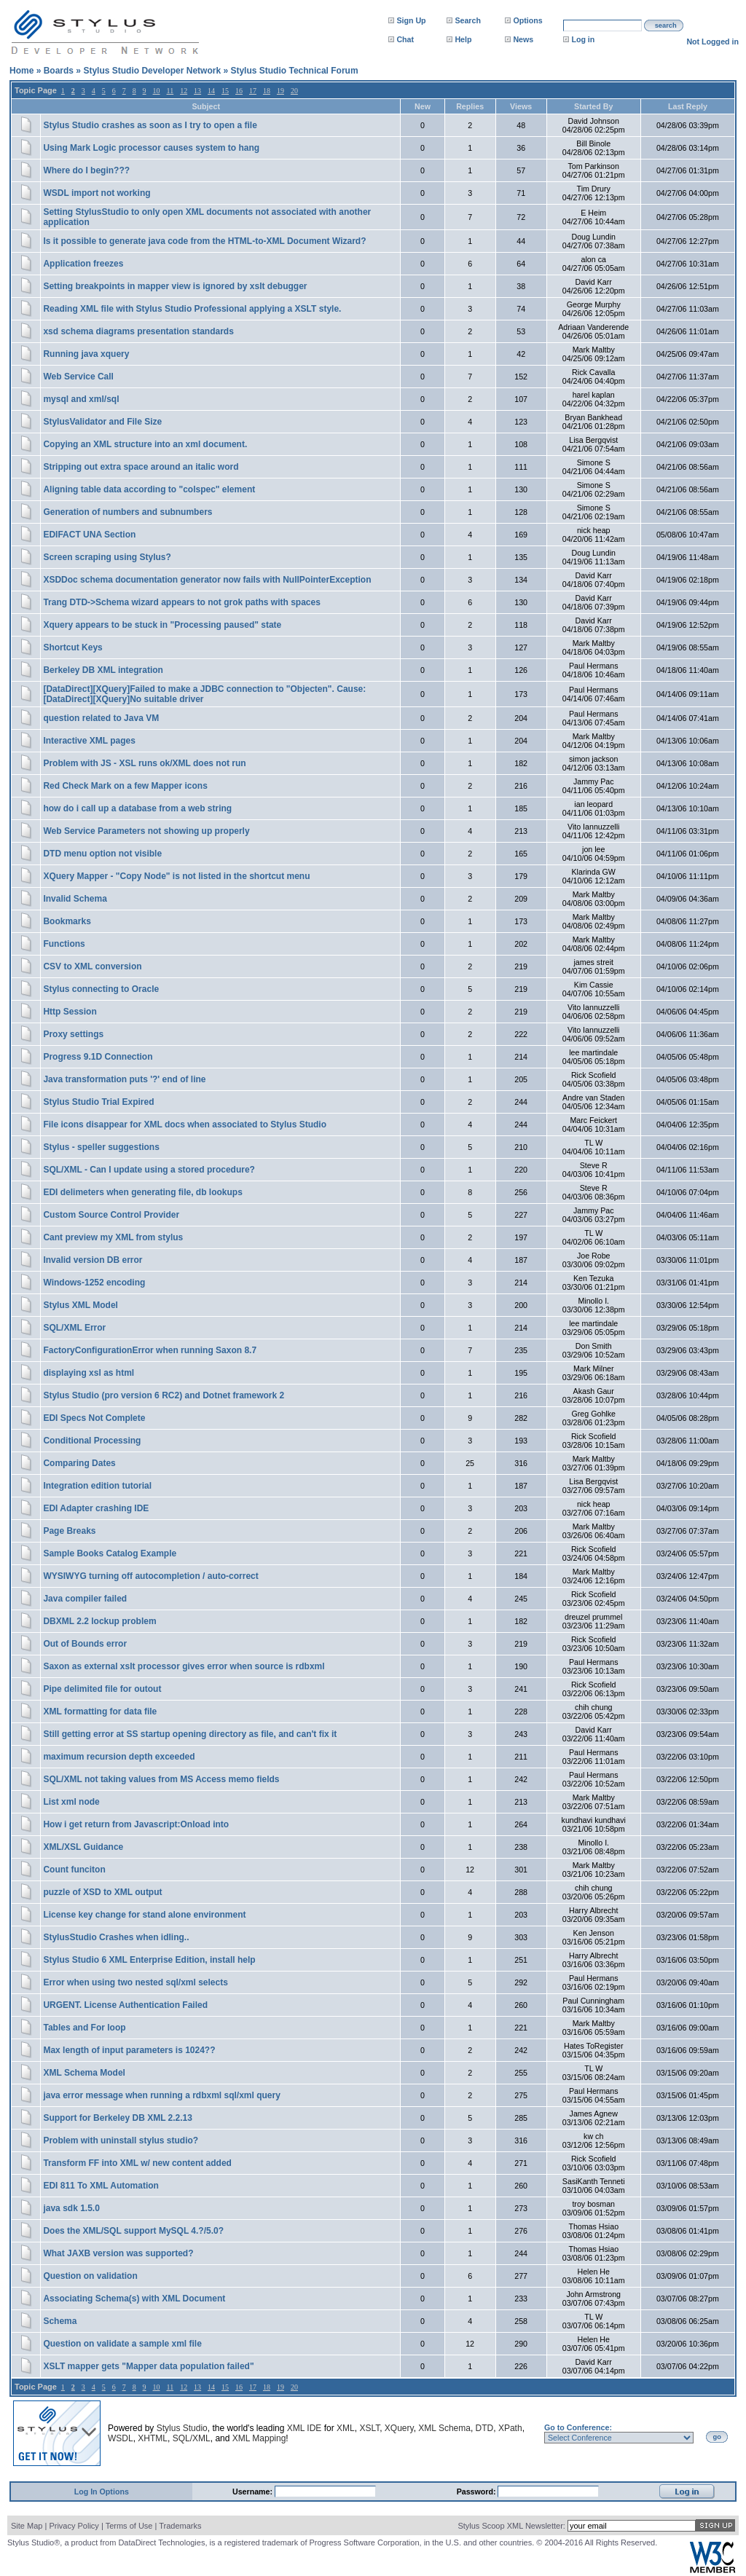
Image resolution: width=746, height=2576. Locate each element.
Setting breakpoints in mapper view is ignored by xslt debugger (175, 286)
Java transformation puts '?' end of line (124, 1079)
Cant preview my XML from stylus (113, 1237)
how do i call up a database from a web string (137, 808)
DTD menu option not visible (102, 853)
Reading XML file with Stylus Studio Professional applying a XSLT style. (192, 309)
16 (239, 91)
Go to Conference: (578, 2427)
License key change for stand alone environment (144, 1915)
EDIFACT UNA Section (89, 534)
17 (252, 91)
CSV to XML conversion (92, 966)
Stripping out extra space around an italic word (140, 467)
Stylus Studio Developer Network (152, 71)
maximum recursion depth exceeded (119, 1757)
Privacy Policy (73, 2525)
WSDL (120, 2438)
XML (346, 2428)
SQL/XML (192, 2438)
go (717, 2437)
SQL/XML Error (74, 1328)
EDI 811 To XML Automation (100, 2186)
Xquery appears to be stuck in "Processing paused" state (162, 625)
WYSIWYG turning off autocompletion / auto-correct (150, 1576)
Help (463, 39)
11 (170, 91)
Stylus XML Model (80, 1305)
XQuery (399, 2428)
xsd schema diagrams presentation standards (138, 331)
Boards (59, 71)
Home (21, 71)
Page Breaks (69, 1531)
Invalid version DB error (92, 1260)
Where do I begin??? (86, 170)
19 (280, 91)
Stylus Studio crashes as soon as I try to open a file (149, 125)
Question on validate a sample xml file (122, 2344)
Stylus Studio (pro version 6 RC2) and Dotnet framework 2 (163, 1395)
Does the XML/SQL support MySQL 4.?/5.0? (133, 2231)
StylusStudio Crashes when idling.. (116, 1937)
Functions (64, 944)
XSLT (369, 2428)
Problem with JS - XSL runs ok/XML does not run (144, 763)
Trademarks (180, 2525)
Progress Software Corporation (365, 2542)
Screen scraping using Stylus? (106, 557)
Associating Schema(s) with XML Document (134, 2298)
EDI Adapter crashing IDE (96, 1508)
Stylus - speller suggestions (101, 1147)
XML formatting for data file (100, 1711)
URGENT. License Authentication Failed (125, 2005)
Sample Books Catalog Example (109, 1553)
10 (156, 91)
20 (294, 91)
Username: (253, 2491)
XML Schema (444, 2428)
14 (211, 91)
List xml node (71, 1802)
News (523, 39)
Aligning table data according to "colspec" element (149, 489)
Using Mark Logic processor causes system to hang (151, 148)
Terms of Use (129, 2525)
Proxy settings (73, 1034)
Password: (477, 2491)
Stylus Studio (182, 2428)
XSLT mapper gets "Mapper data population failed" (148, 2366)
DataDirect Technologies (161, 2542)
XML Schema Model (84, 2073)
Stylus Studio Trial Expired (98, 1102)
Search (468, 20)
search (666, 25)
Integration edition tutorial (97, 1486)
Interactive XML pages (89, 741)
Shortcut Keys (72, 647)
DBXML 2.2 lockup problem (99, 1621)
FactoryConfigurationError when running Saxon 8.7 (149, 1350)
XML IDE (304, 2428)
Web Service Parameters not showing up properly (146, 831)
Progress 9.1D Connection (97, 1057)
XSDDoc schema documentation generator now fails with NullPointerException (207, 580)
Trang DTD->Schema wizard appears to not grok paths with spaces (181, 602)
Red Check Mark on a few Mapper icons (125, 786)
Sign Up (410, 20)
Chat (405, 39)
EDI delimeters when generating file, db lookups (142, 1192)
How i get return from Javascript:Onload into (136, 1824)
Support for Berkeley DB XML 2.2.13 (117, 2118)
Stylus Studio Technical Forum (294, 71)
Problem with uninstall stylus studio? (120, 2140)
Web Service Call (78, 376)
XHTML (153, 2438)
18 (266, 91)
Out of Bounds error (85, 1644)
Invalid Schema (74, 899)
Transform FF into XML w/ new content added (137, 2163)
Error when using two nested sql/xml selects (135, 1982)
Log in (582, 39)
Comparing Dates (79, 1463)
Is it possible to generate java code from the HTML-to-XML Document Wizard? (204, 241)
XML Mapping (259, 2438)
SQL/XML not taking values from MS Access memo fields (161, 1779)
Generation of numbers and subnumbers (127, 512)
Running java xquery (86, 354)
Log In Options (101, 2491)
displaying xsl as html (88, 1373)
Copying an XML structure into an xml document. (145, 444)
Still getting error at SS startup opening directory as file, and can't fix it (190, 1734)
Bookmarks (66, 921)
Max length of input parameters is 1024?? (129, 2050)
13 (197, 91)
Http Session (69, 1012)
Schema (59, 2321)
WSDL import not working (96, 193)
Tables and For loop (84, 2027)
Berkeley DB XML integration (102, 670)
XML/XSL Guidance (83, 1847)
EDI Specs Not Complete (94, 1418)
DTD (485, 2428)
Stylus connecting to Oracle (101, 989)
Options (527, 20)
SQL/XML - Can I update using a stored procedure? (148, 1170)
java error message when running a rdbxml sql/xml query (161, 2095)
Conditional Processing (92, 1440)
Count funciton (74, 1869)
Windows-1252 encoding (94, 1282)
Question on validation (90, 2276)
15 (225, 91)
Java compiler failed (85, 1599)
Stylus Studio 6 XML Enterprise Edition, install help (149, 1960)
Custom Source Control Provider (111, 1215)
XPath (510, 2428)
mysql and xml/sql (81, 399)
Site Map (26, 2525)
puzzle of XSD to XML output (102, 1892)
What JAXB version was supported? (118, 2253)
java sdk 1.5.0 (71, 2208)
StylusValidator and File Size (102, 422)
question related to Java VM (101, 718)
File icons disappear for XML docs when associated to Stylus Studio (184, 1124)
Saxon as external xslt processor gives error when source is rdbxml (183, 1666)
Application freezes (83, 264)
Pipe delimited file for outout (102, 1689)
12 (183, 91)
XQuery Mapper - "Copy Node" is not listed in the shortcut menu (176, 876)
